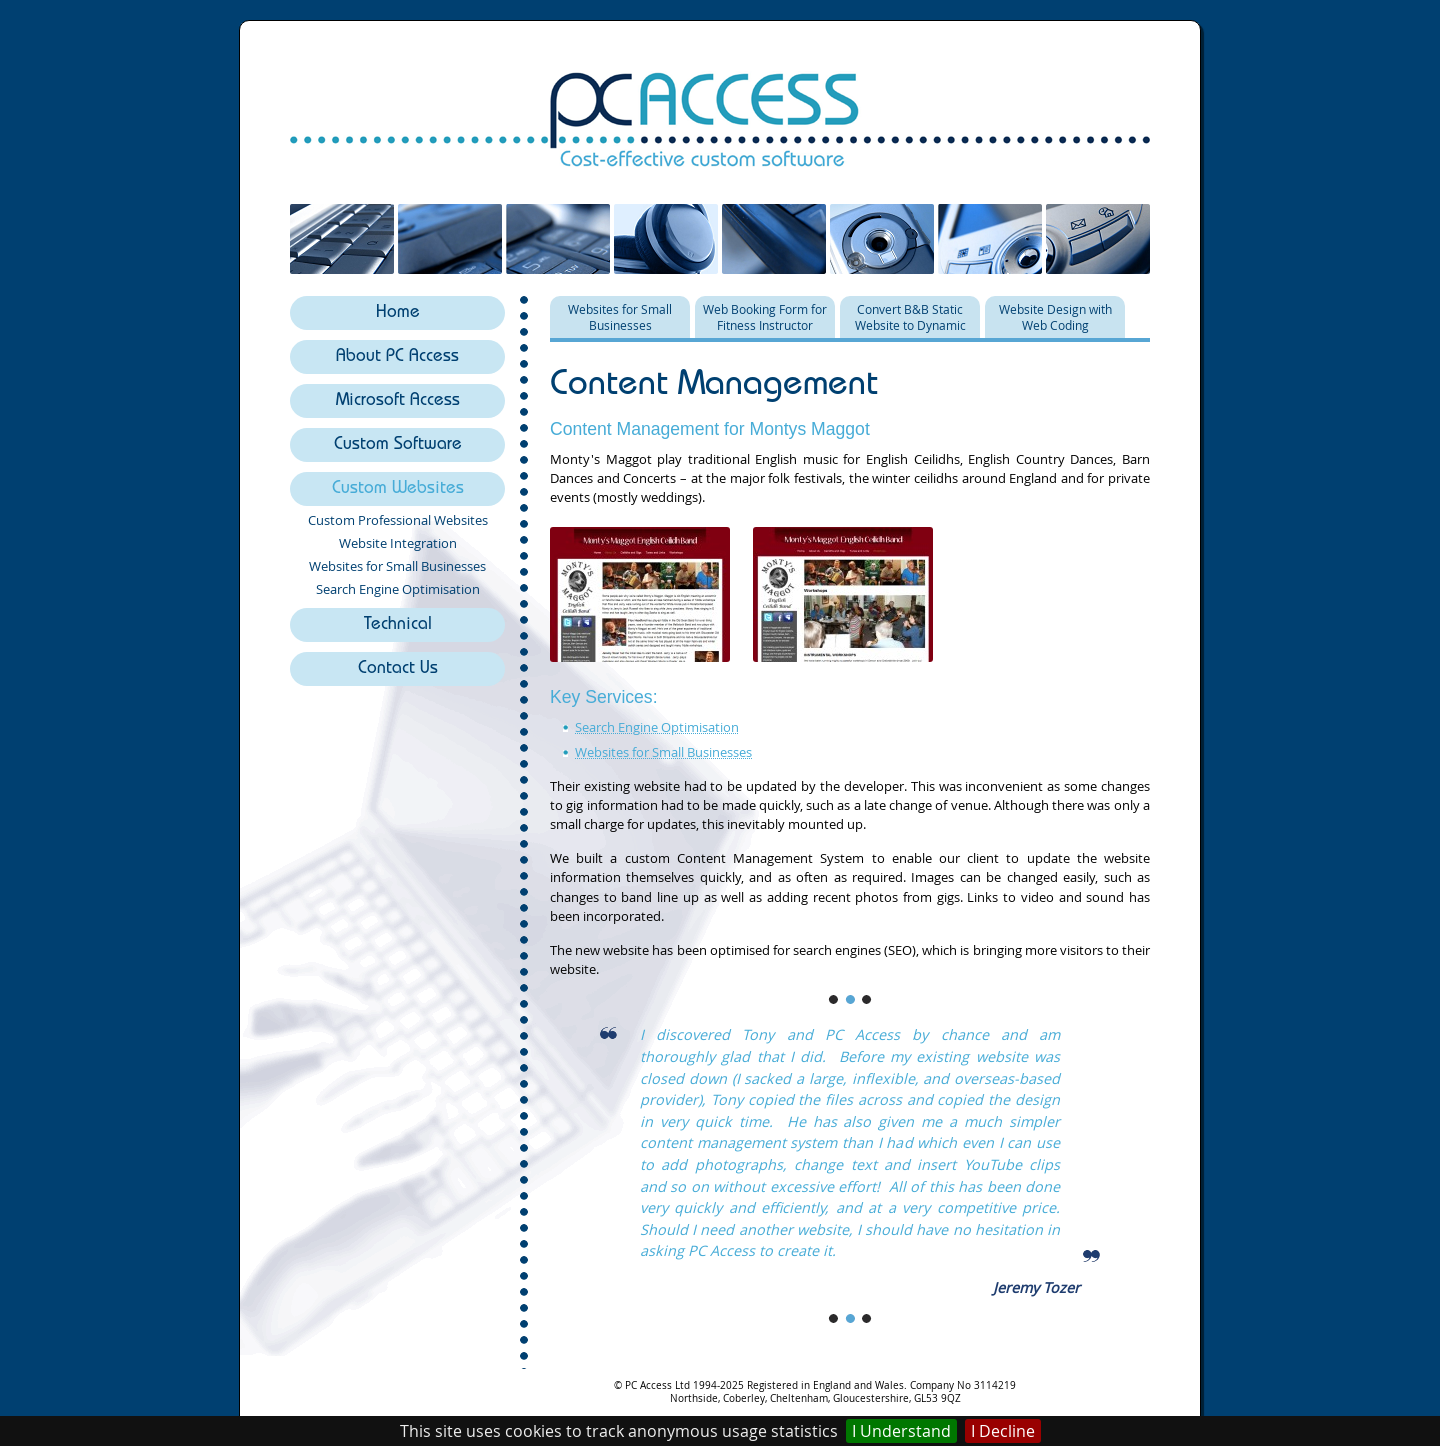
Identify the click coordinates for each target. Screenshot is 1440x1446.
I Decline (1003, 1431)
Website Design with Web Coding (1055, 317)
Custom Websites (398, 489)
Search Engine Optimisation (398, 589)
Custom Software (398, 445)
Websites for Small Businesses (397, 566)
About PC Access (397, 357)
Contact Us (398, 669)
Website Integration (398, 543)
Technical (398, 625)
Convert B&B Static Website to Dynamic (910, 317)
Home (398, 313)
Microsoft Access (398, 401)
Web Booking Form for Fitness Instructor (765, 317)
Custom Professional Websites (398, 520)
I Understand (901, 1431)
